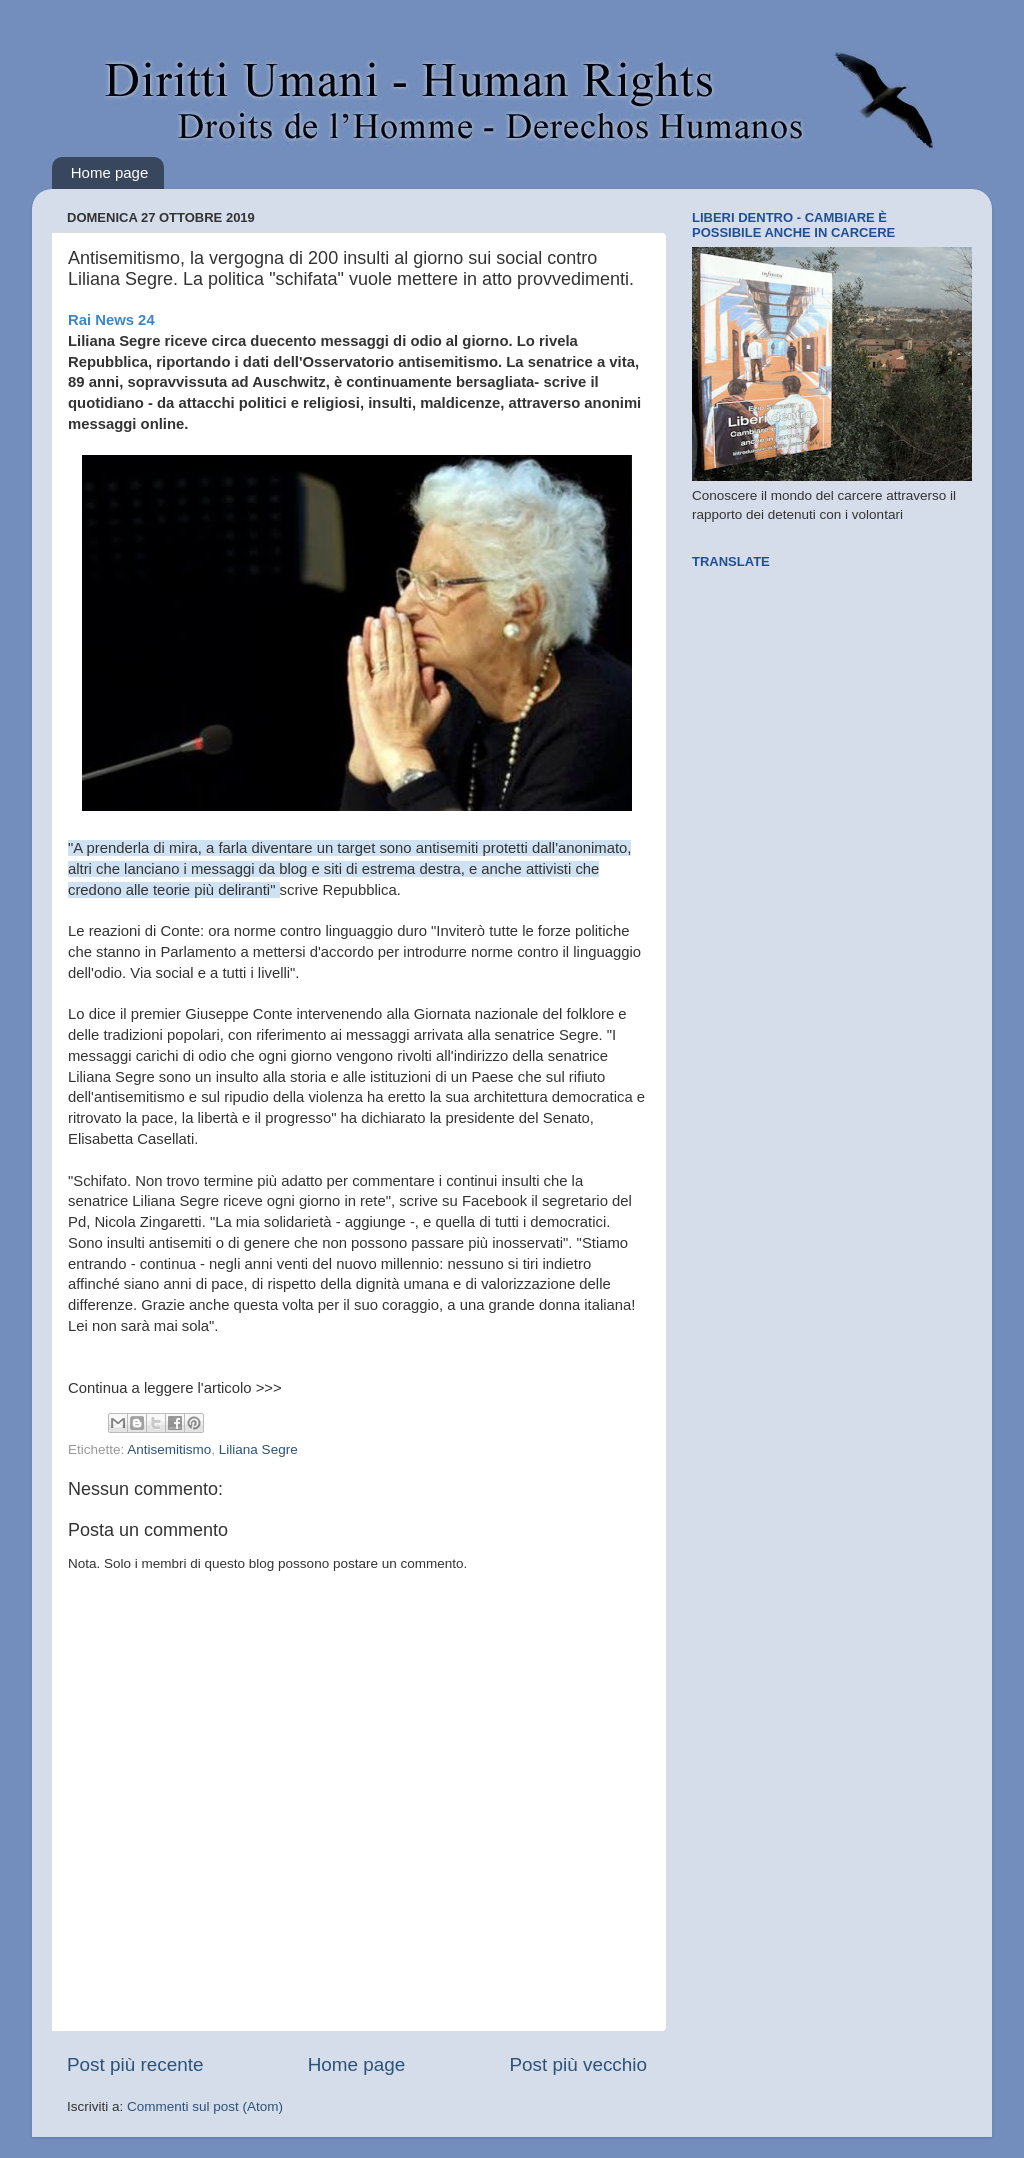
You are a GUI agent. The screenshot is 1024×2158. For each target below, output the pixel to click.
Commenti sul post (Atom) (205, 2106)
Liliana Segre (258, 1449)
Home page (110, 172)
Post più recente (135, 2064)
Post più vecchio (578, 2064)
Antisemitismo (169, 1449)
